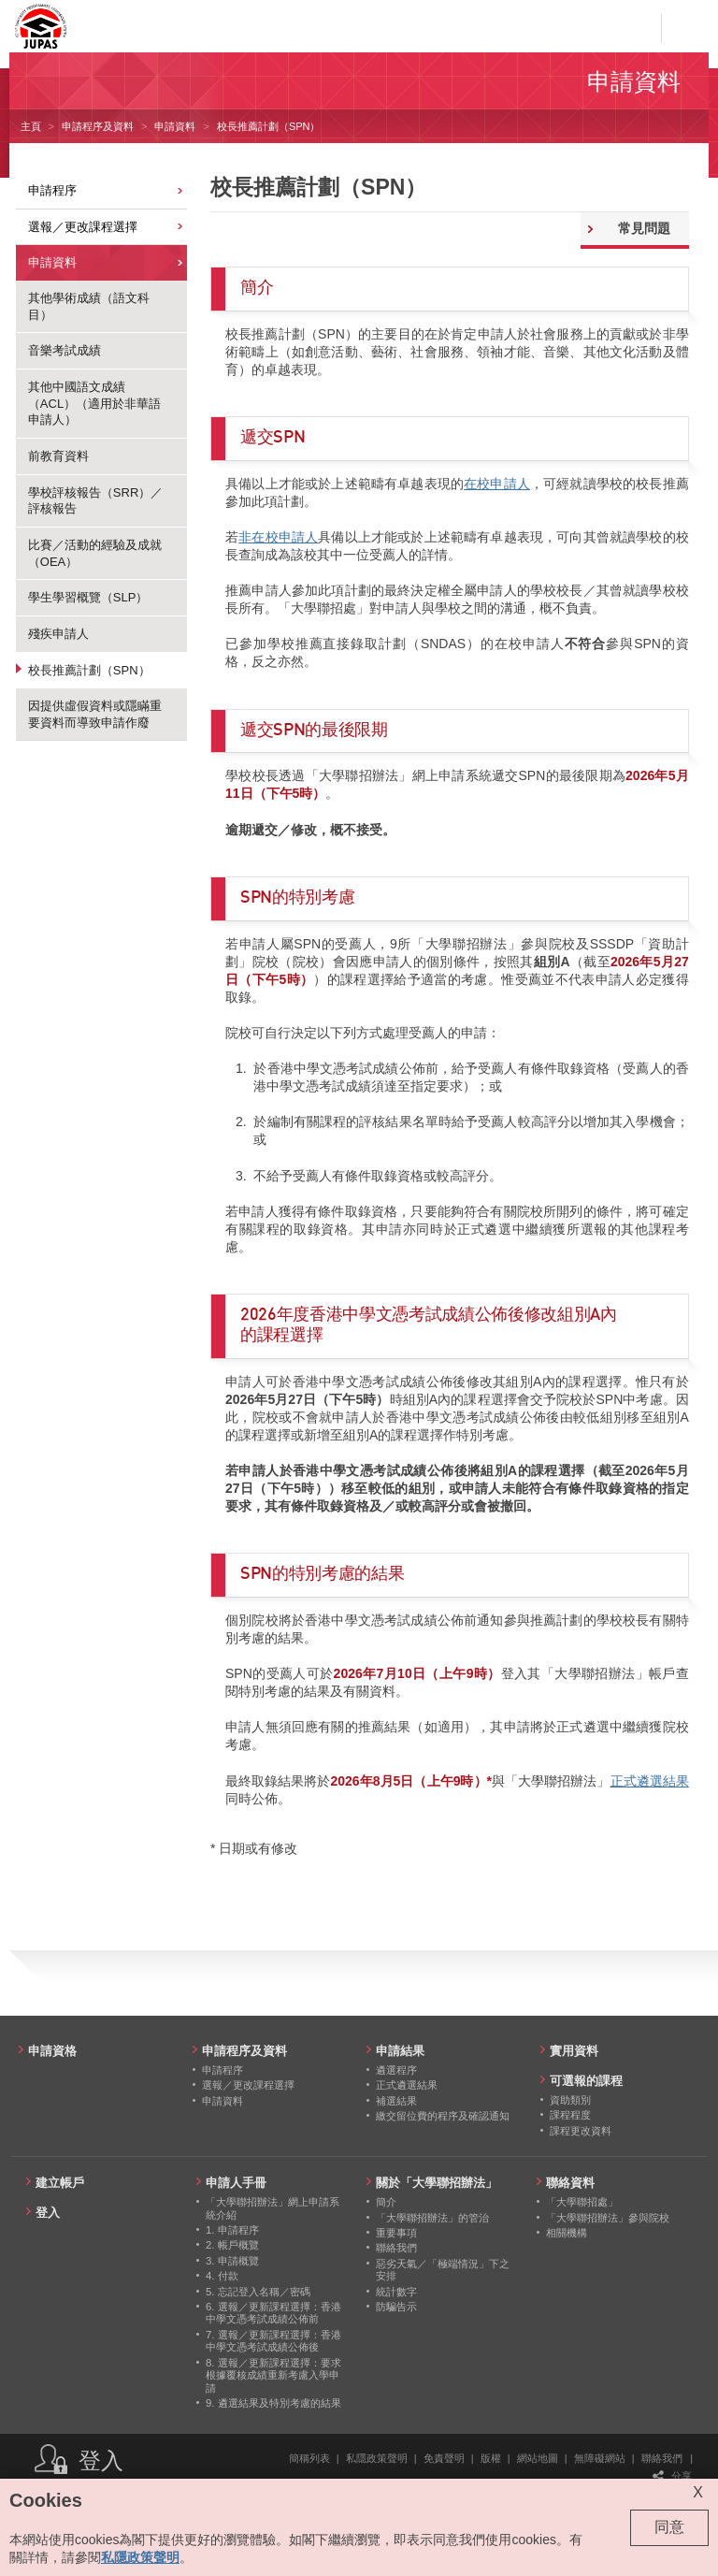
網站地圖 (537, 2458)
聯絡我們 (661, 2458)
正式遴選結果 (649, 1780)
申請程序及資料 (98, 126)
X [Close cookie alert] (698, 2492)
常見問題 (644, 228)
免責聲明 (444, 2458)
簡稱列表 (309, 2458)
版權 (491, 2458)
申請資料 (174, 126)
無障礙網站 (599, 2458)
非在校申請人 (278, 536)
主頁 (31, 126)
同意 (669, 2527)
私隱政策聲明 (377, 2458)
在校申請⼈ (497, 483)
